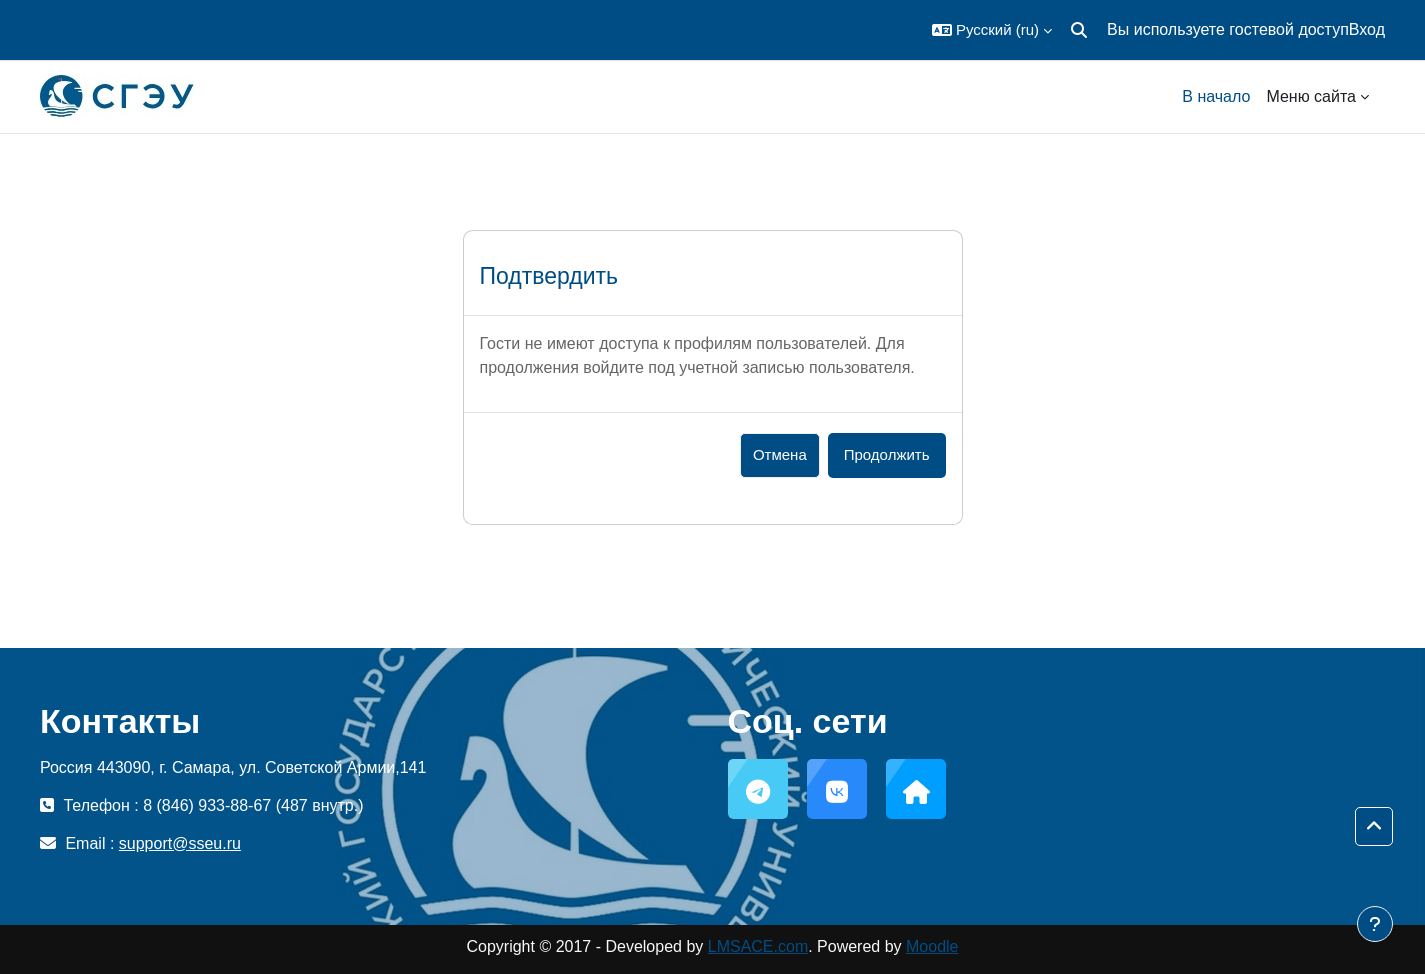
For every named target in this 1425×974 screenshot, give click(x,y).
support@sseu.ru (180, 843)
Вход (1367, 29)
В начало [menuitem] (1216, 96)
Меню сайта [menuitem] (1311, 96)
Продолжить (887, 454)
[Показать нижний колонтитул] (1375, 924)
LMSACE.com (758, 946)
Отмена (780, 454)
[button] (992, 30)
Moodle (932, 946)
